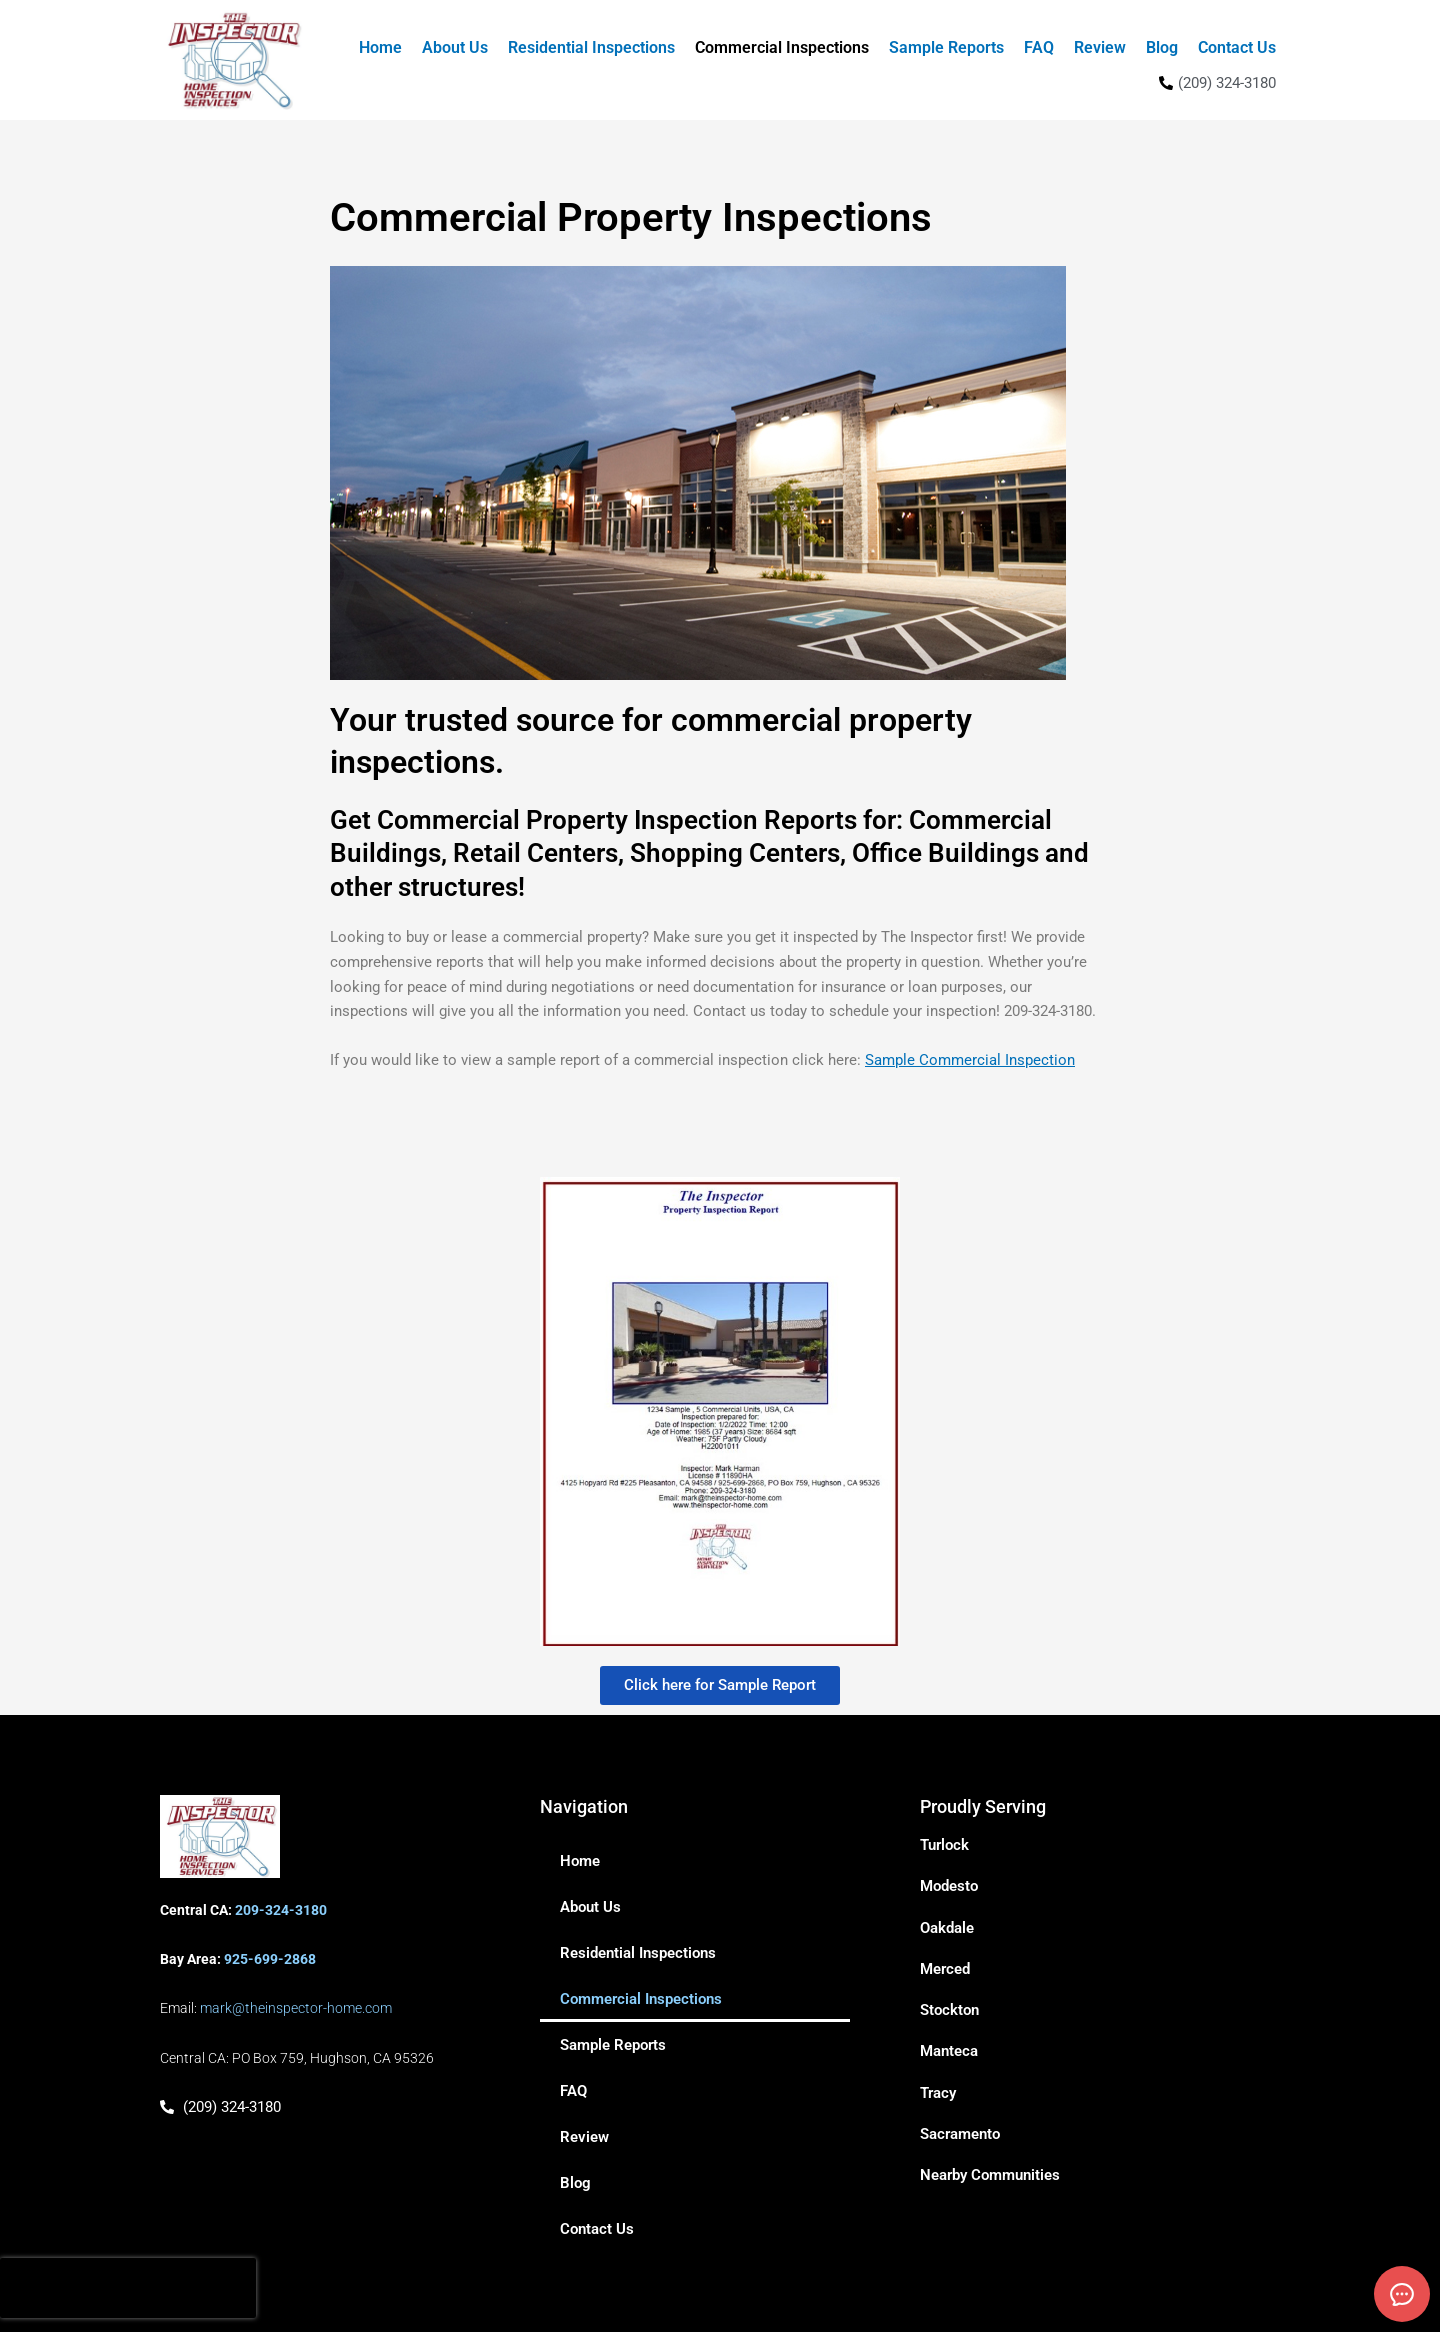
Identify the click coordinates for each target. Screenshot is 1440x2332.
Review (1100, 47)
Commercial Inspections (782, 47)
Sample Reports (946, 47)
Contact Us (1237, 47)
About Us (455, 47)
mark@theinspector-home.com (296, 2008)
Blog (1162, 47)
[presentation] (128, 2288)
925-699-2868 (270, 1959)
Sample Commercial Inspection (970, 1060)
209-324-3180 (281, 1910)
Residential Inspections (591, 47)
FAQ (1039, 47)
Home (380, 47)
